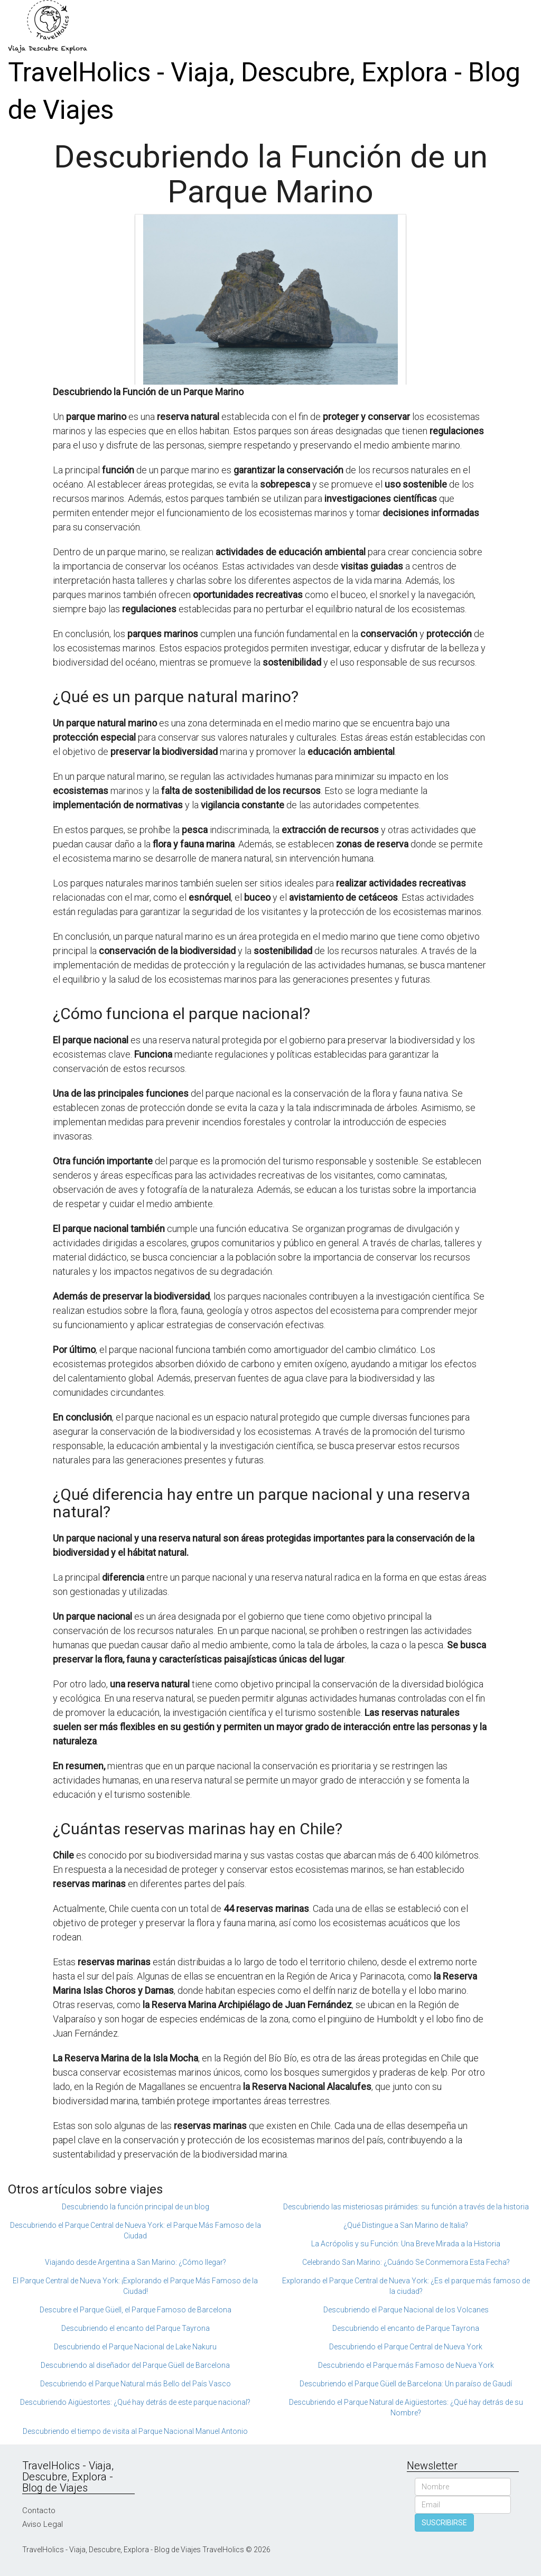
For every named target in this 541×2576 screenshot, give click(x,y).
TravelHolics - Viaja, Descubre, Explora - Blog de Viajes (264, 91)
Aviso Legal (42, 2524)
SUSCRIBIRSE (444, 2522)
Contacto (38, 2510)
